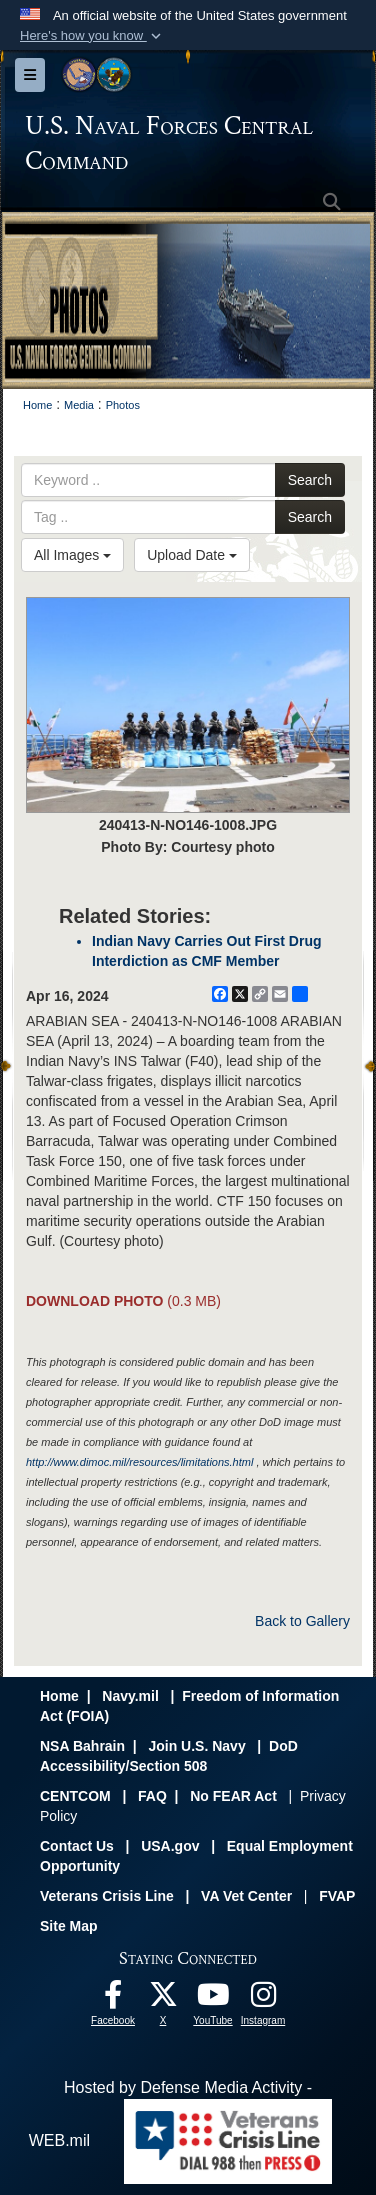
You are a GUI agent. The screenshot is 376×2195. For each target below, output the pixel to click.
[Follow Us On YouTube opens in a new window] (213, 1999)
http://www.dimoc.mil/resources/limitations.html (139, 1462)
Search (310, 480)
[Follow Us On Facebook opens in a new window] (113, 1999)
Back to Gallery (302, 1621)
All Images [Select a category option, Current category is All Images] (72, 555)
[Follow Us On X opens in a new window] (163, 1999)
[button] (92, 36)
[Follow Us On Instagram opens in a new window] (263, 1999)
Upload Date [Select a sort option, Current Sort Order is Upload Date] (192, 555)
